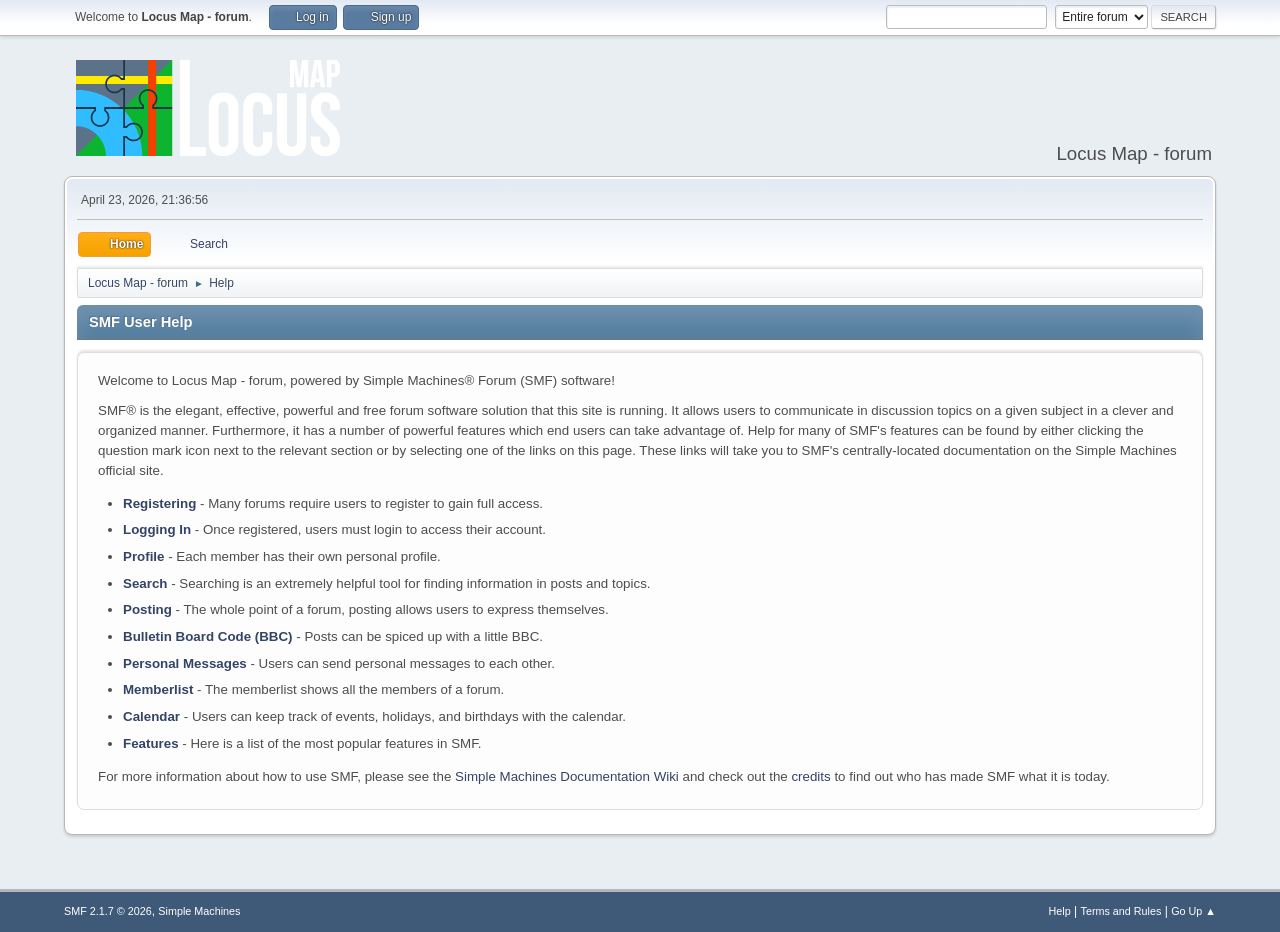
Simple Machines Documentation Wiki (567, 776)
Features (151, 743)
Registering (159, 503)
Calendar (151, 716)
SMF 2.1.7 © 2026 (108, 911)
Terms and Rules (1121, 911)
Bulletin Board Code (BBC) (208, 636)
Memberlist (158, 689)
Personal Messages (185, 663)
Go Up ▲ (1193, 911)
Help (1060, 911)
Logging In (157, 529)
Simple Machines (199, 911)
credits (810, 776)
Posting (147, 609)
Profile (143, 556)
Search (145, 583)
